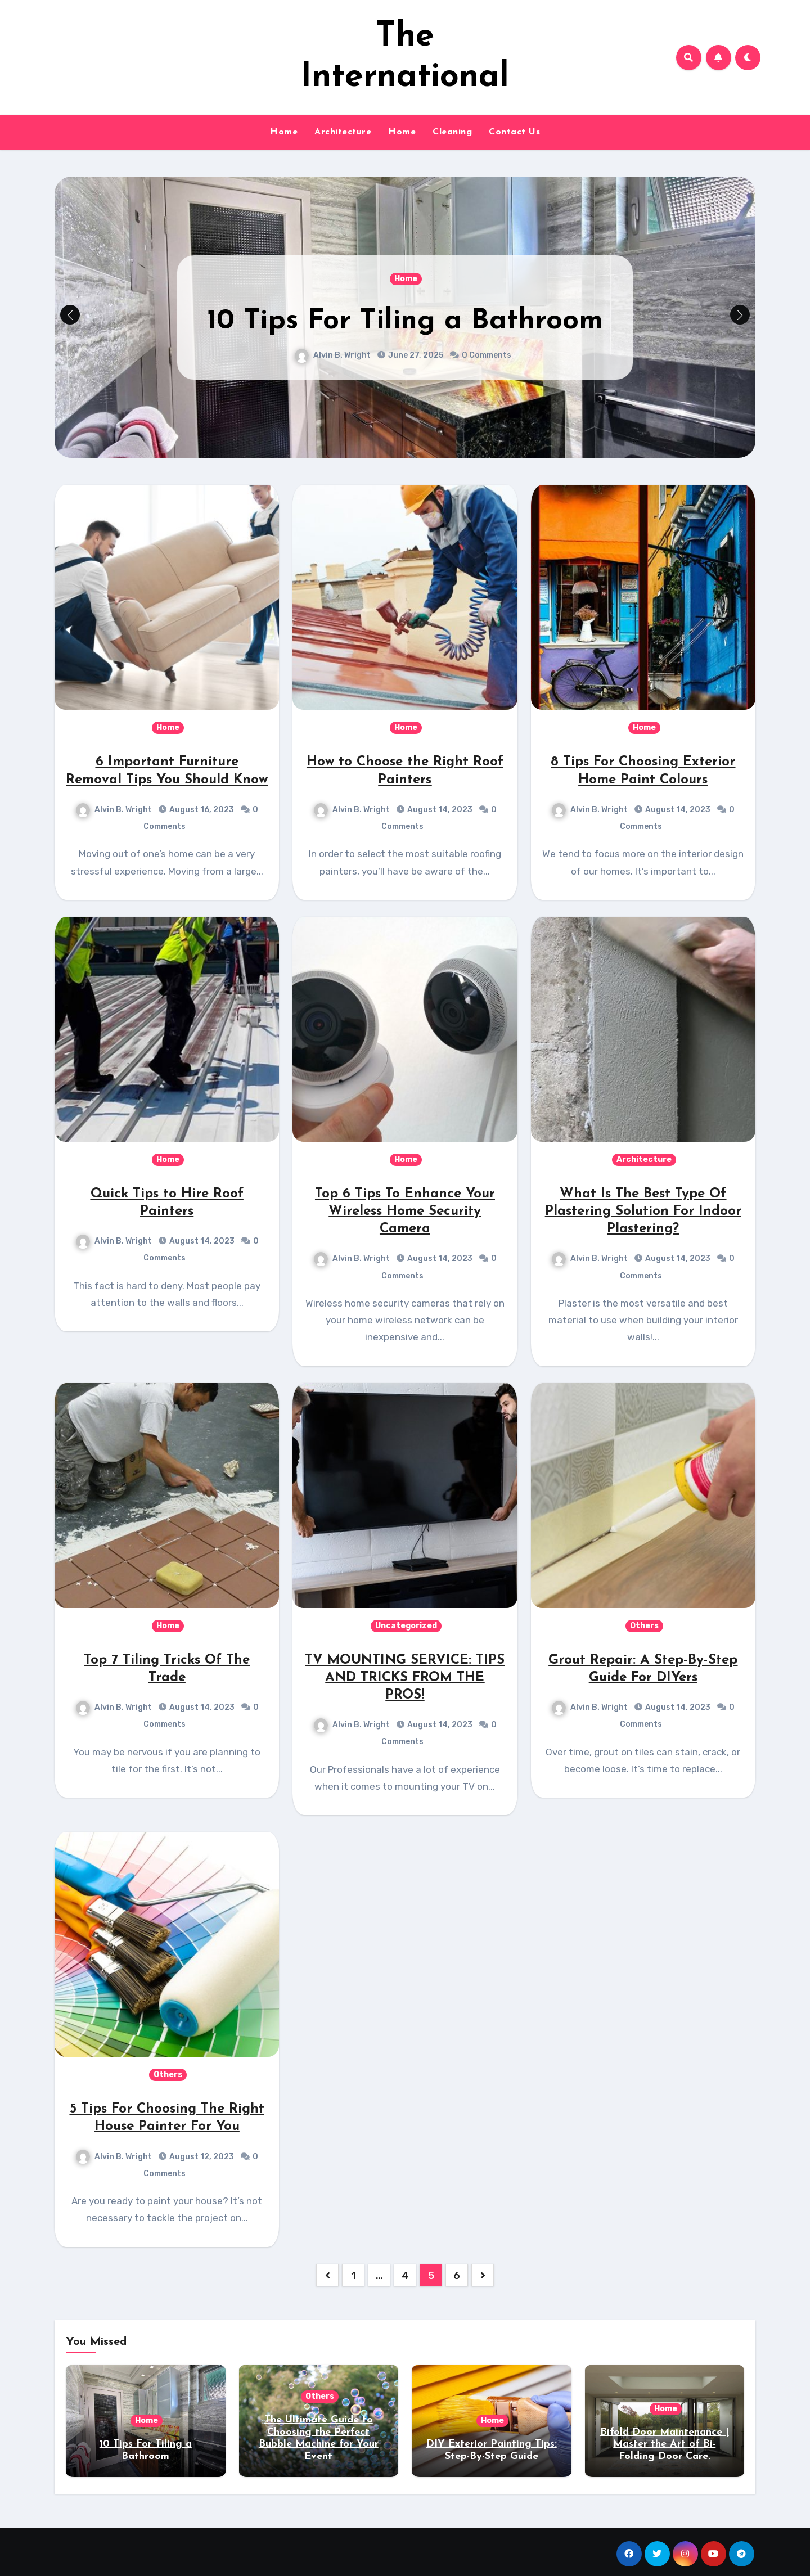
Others (644, 1626)
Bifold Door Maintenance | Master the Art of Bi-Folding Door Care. (664, 2444)
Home (284, 132)
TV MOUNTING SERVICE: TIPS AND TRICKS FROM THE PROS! (405, 1678)
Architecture (342, 132)
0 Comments (486, 355)
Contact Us (514, 132)
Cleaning (452, 132)
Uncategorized (406, 1626)
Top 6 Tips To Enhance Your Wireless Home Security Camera (405, 1211)
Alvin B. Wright (333, 355)
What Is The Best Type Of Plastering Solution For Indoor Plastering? (643, 1211)
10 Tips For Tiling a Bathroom (405, 321)
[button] (740, 315)
